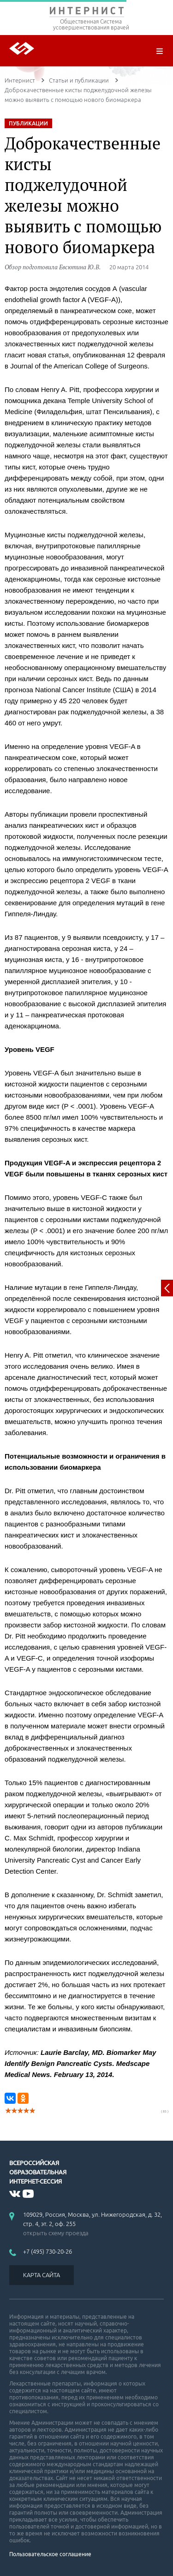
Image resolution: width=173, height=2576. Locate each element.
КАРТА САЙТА (41, 2275)
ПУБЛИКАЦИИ (28, 123)
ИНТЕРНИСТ (86, 12)
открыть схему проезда (56, 2233)
